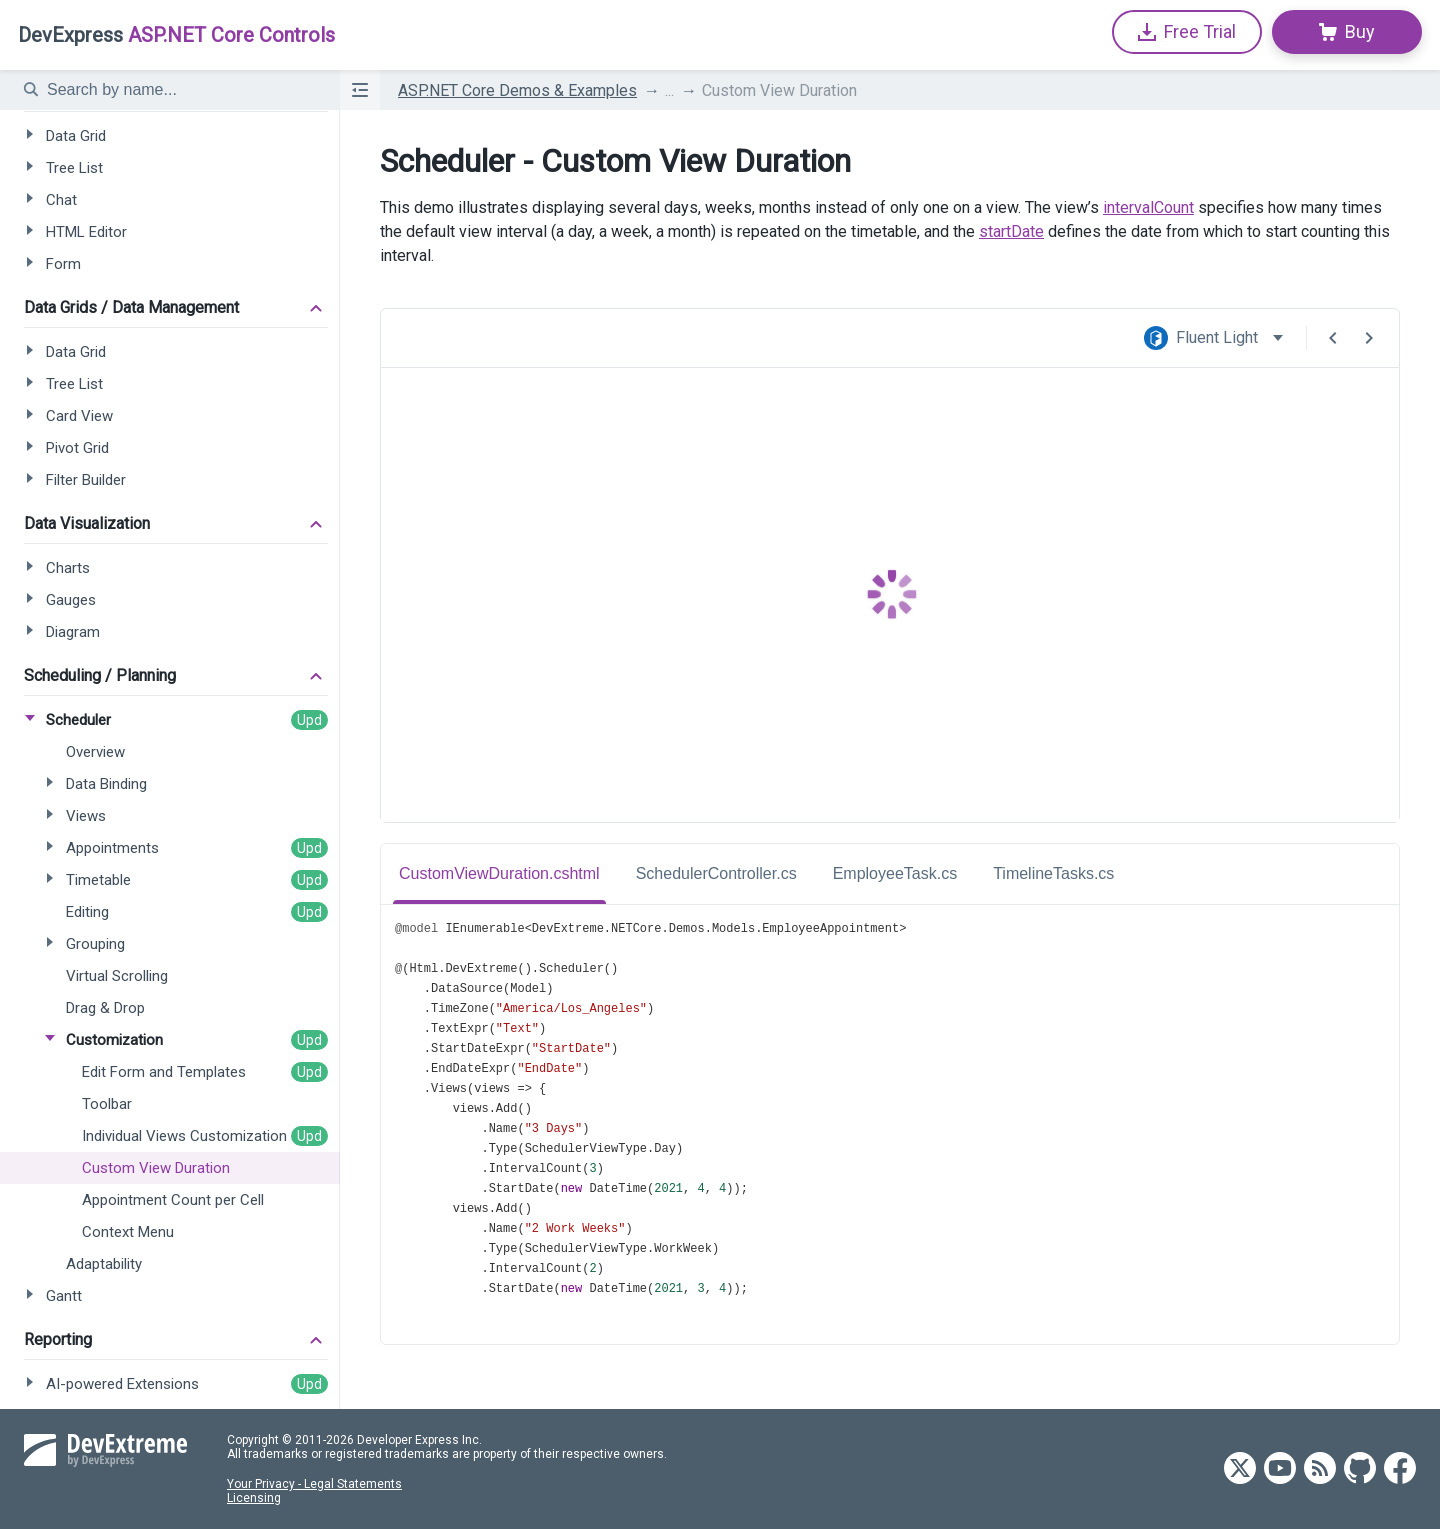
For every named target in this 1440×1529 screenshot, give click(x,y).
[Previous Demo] (1333, 338)
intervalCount (1148, 207)
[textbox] (181, 90)
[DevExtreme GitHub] (1360, 1469)
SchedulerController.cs (716, 873)
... (669, 90)
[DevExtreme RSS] (1320, 1469)
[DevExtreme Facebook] (1400, 1469)
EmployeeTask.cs (895, 873)
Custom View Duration (779, 90)
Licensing (254, 1498)
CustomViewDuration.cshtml (499, 873)
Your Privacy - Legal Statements (314, 1484)
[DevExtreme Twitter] (1240, 1469)
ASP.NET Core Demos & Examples (517, 90)
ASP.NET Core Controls (176, 35)
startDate (1011, 231)
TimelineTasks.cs (1053, 873)
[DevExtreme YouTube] (1280, 1469)
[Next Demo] (1369, 338)
